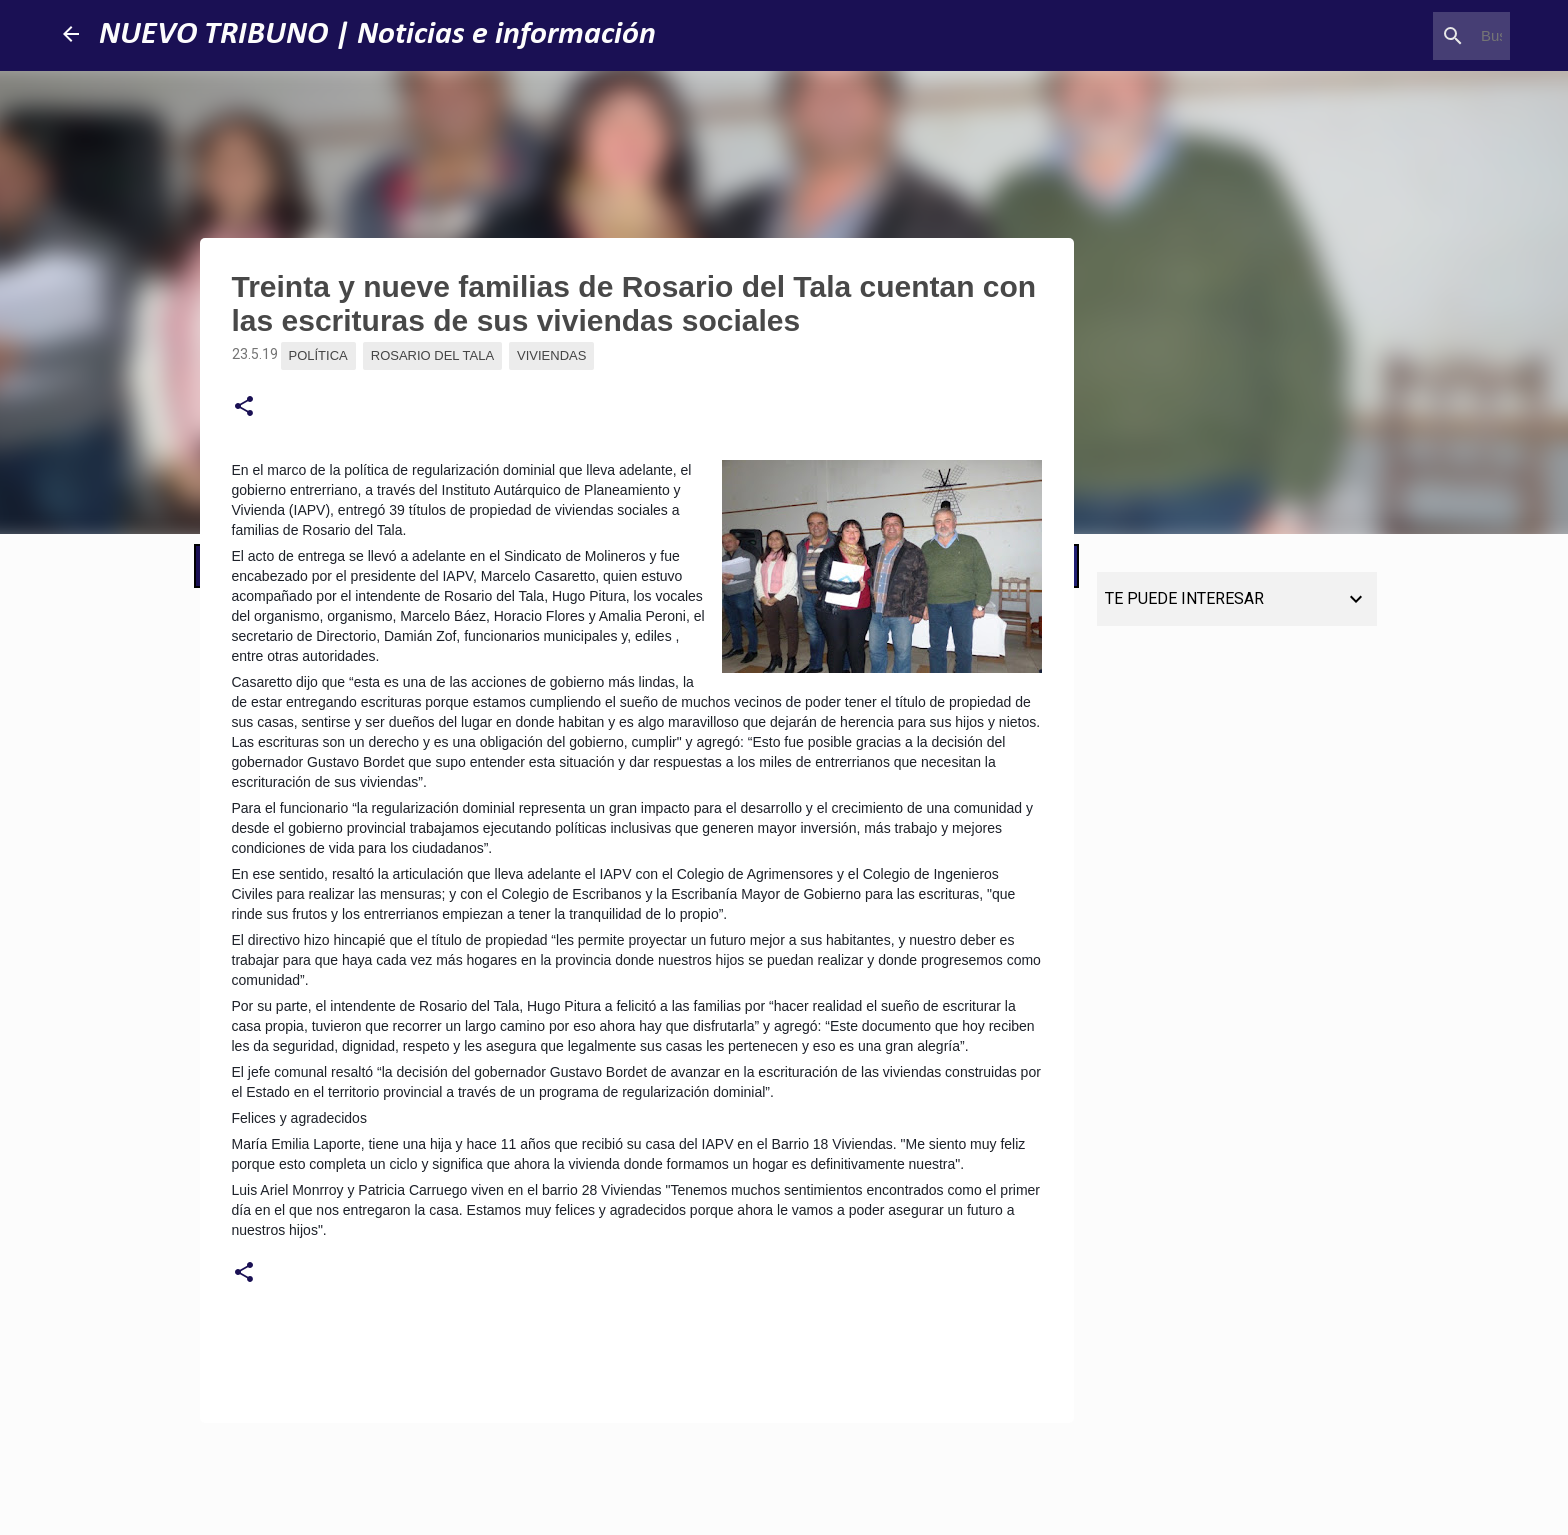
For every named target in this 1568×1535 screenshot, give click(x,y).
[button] (244, 407)
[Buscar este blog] (1405, 36)
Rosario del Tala (432, 355)
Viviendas (551, 355)
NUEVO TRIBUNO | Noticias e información (377, 35)
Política (318, 355)
